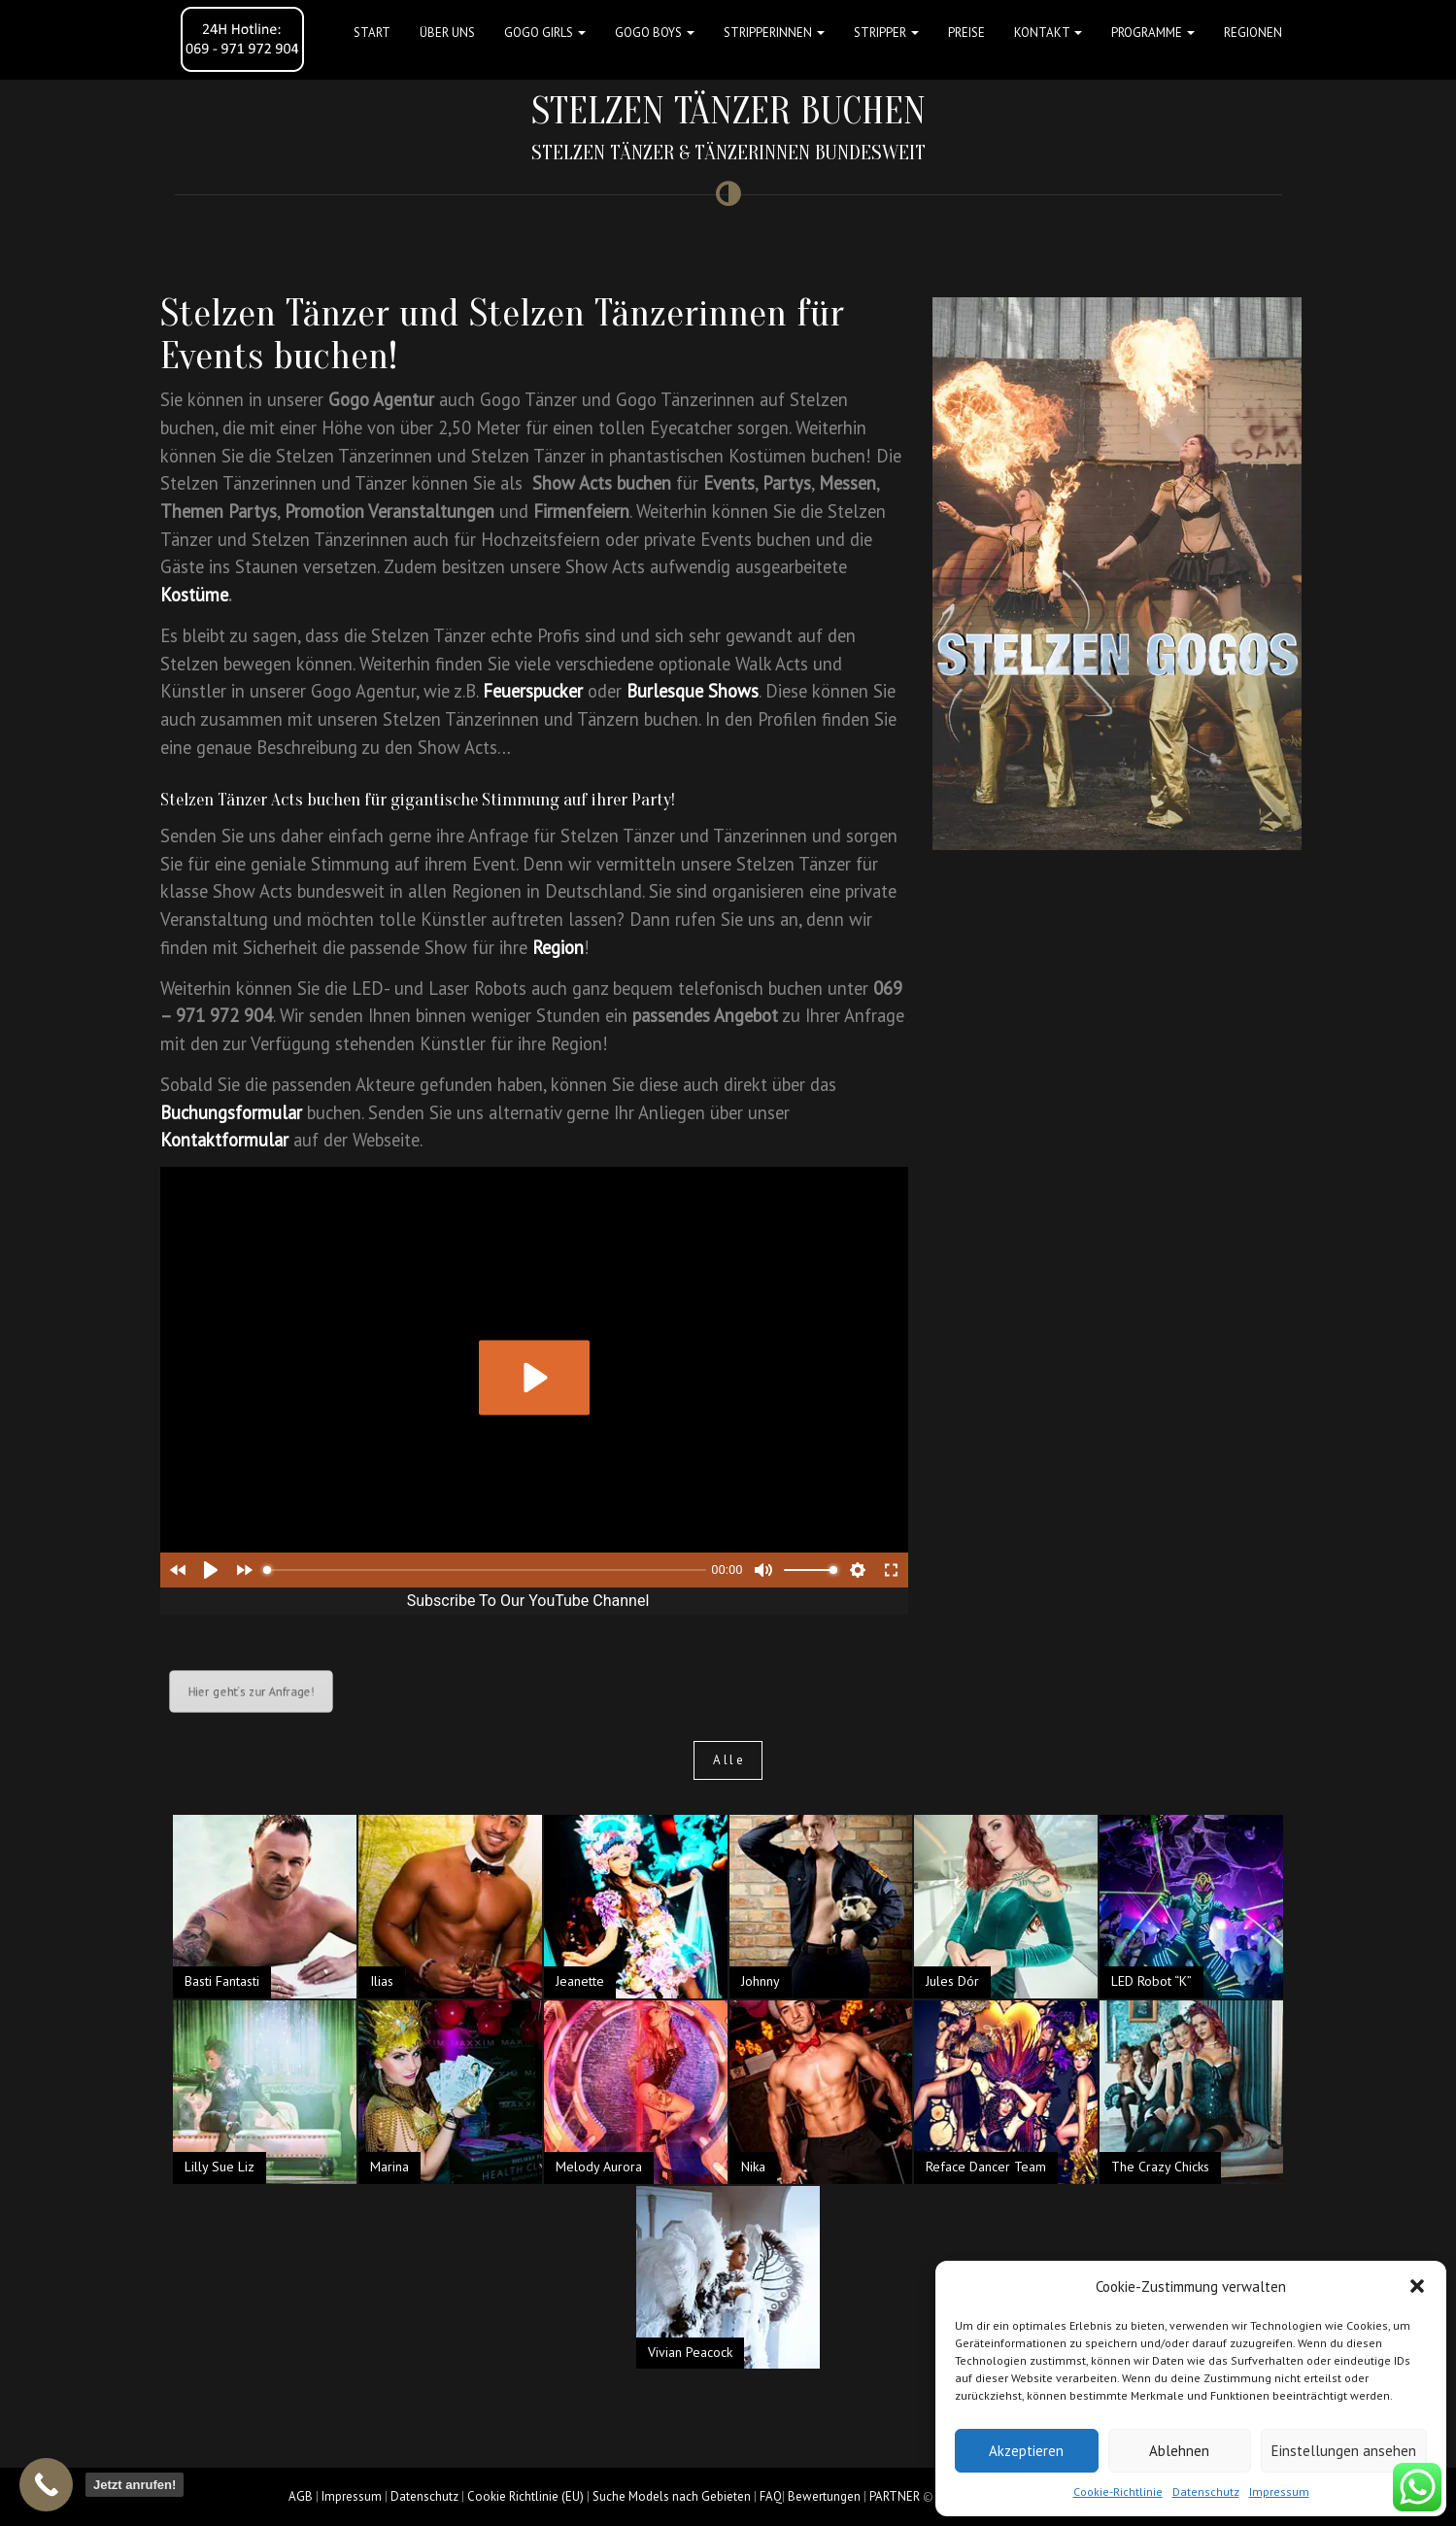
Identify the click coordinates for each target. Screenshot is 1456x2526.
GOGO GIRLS (545, 32)
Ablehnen (1179, 2450)
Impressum (1279, 2491)
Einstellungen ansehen (1343, 2450)
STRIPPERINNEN (774, 32)
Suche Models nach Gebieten (672, 2496)
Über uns (447, 32)
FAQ (771, 2496)
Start (372, 32)
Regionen (1253, 32)
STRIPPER (886, 32)
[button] (1417, 2286)
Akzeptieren (1026, 2450)
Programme (1153, 32)
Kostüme (194, 594)
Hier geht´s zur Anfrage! (250, 1691)
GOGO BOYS (654, 32)
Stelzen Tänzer (274, 312)
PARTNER (894, 2496)
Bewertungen (824, 2496)
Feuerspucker (533, 690)
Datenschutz (1205, 2491)
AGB (300, 2496)
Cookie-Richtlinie (1118, 2491)
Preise (966, 32)
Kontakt (1048, 32)
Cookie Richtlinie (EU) (525, 2496)
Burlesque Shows (692, 690)
